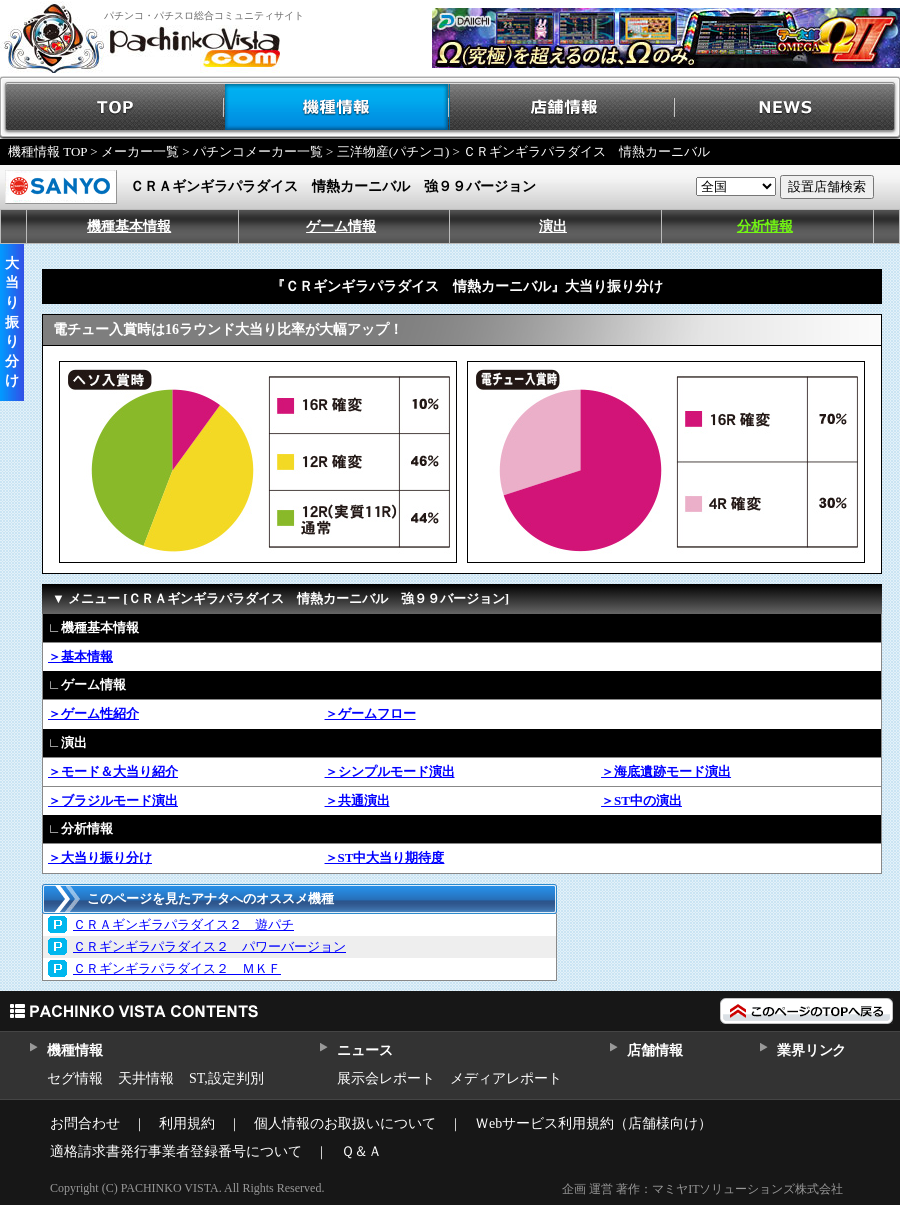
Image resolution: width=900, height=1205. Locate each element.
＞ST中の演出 (641, 800)
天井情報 (146, 1078)
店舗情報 (562, 107)
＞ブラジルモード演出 (113, 800)
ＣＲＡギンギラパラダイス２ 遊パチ (183, 924)
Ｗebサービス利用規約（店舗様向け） (593, 1123)
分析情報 (765, 226)
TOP (112, 107)
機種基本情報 (129, 226)
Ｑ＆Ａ (361, 1151)
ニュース (364, 1050)
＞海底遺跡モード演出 (666, 771)
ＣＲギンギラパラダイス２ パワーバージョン (209, 946)
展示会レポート (386, 1078)
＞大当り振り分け (100, 857)
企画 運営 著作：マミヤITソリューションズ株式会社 (702, 1189)
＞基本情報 (80, 656)
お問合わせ (85, 1123)
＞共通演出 (357, 800)
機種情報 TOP (47, 151)
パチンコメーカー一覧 (258, 151)
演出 (553, 226)
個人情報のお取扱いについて (345, 1123)
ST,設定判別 (226, 1078)
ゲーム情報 (341, 226)
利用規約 (187, 1123)
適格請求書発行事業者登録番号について (176, 1151)
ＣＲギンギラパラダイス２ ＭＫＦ (177, 968)
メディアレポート (506, 1078)
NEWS (787, 107)
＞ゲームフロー (370, 713)
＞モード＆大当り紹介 (113, 771)
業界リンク (811, 1050)
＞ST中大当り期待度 (385, 857)
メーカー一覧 (140, 151)
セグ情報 (75, 1078)
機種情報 (337, 107)
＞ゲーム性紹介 (93, 713)
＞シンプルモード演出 (390, 771)
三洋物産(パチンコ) (393, 151)
